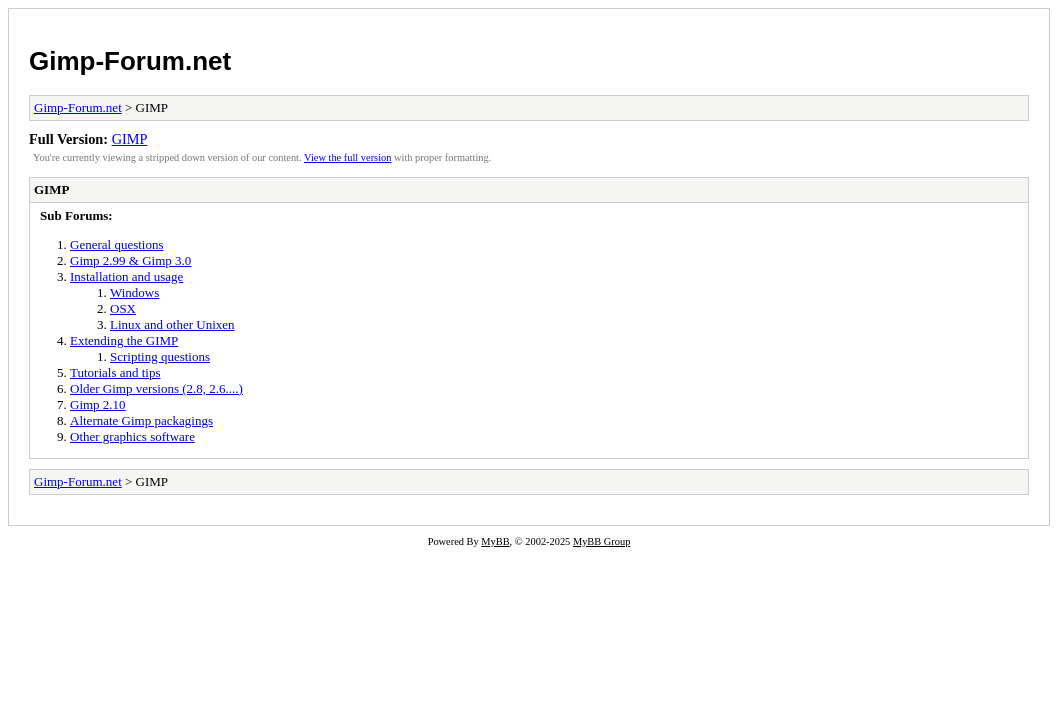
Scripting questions (160, 356)
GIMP (130, 139)
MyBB (495, 541)
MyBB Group (601, 541)
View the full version (347, 157)
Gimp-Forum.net (130, 61)
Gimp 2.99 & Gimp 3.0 (130, 260)
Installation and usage (126, 276)
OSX (123, 308)
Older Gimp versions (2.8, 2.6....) (156, 388)
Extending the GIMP (124, 340)
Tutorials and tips (115, 372)
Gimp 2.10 (98, 404)
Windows (134, 292)
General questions (117, 244)
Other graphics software (132, 436)
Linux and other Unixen (172, 324)
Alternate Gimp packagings (141, 420)
